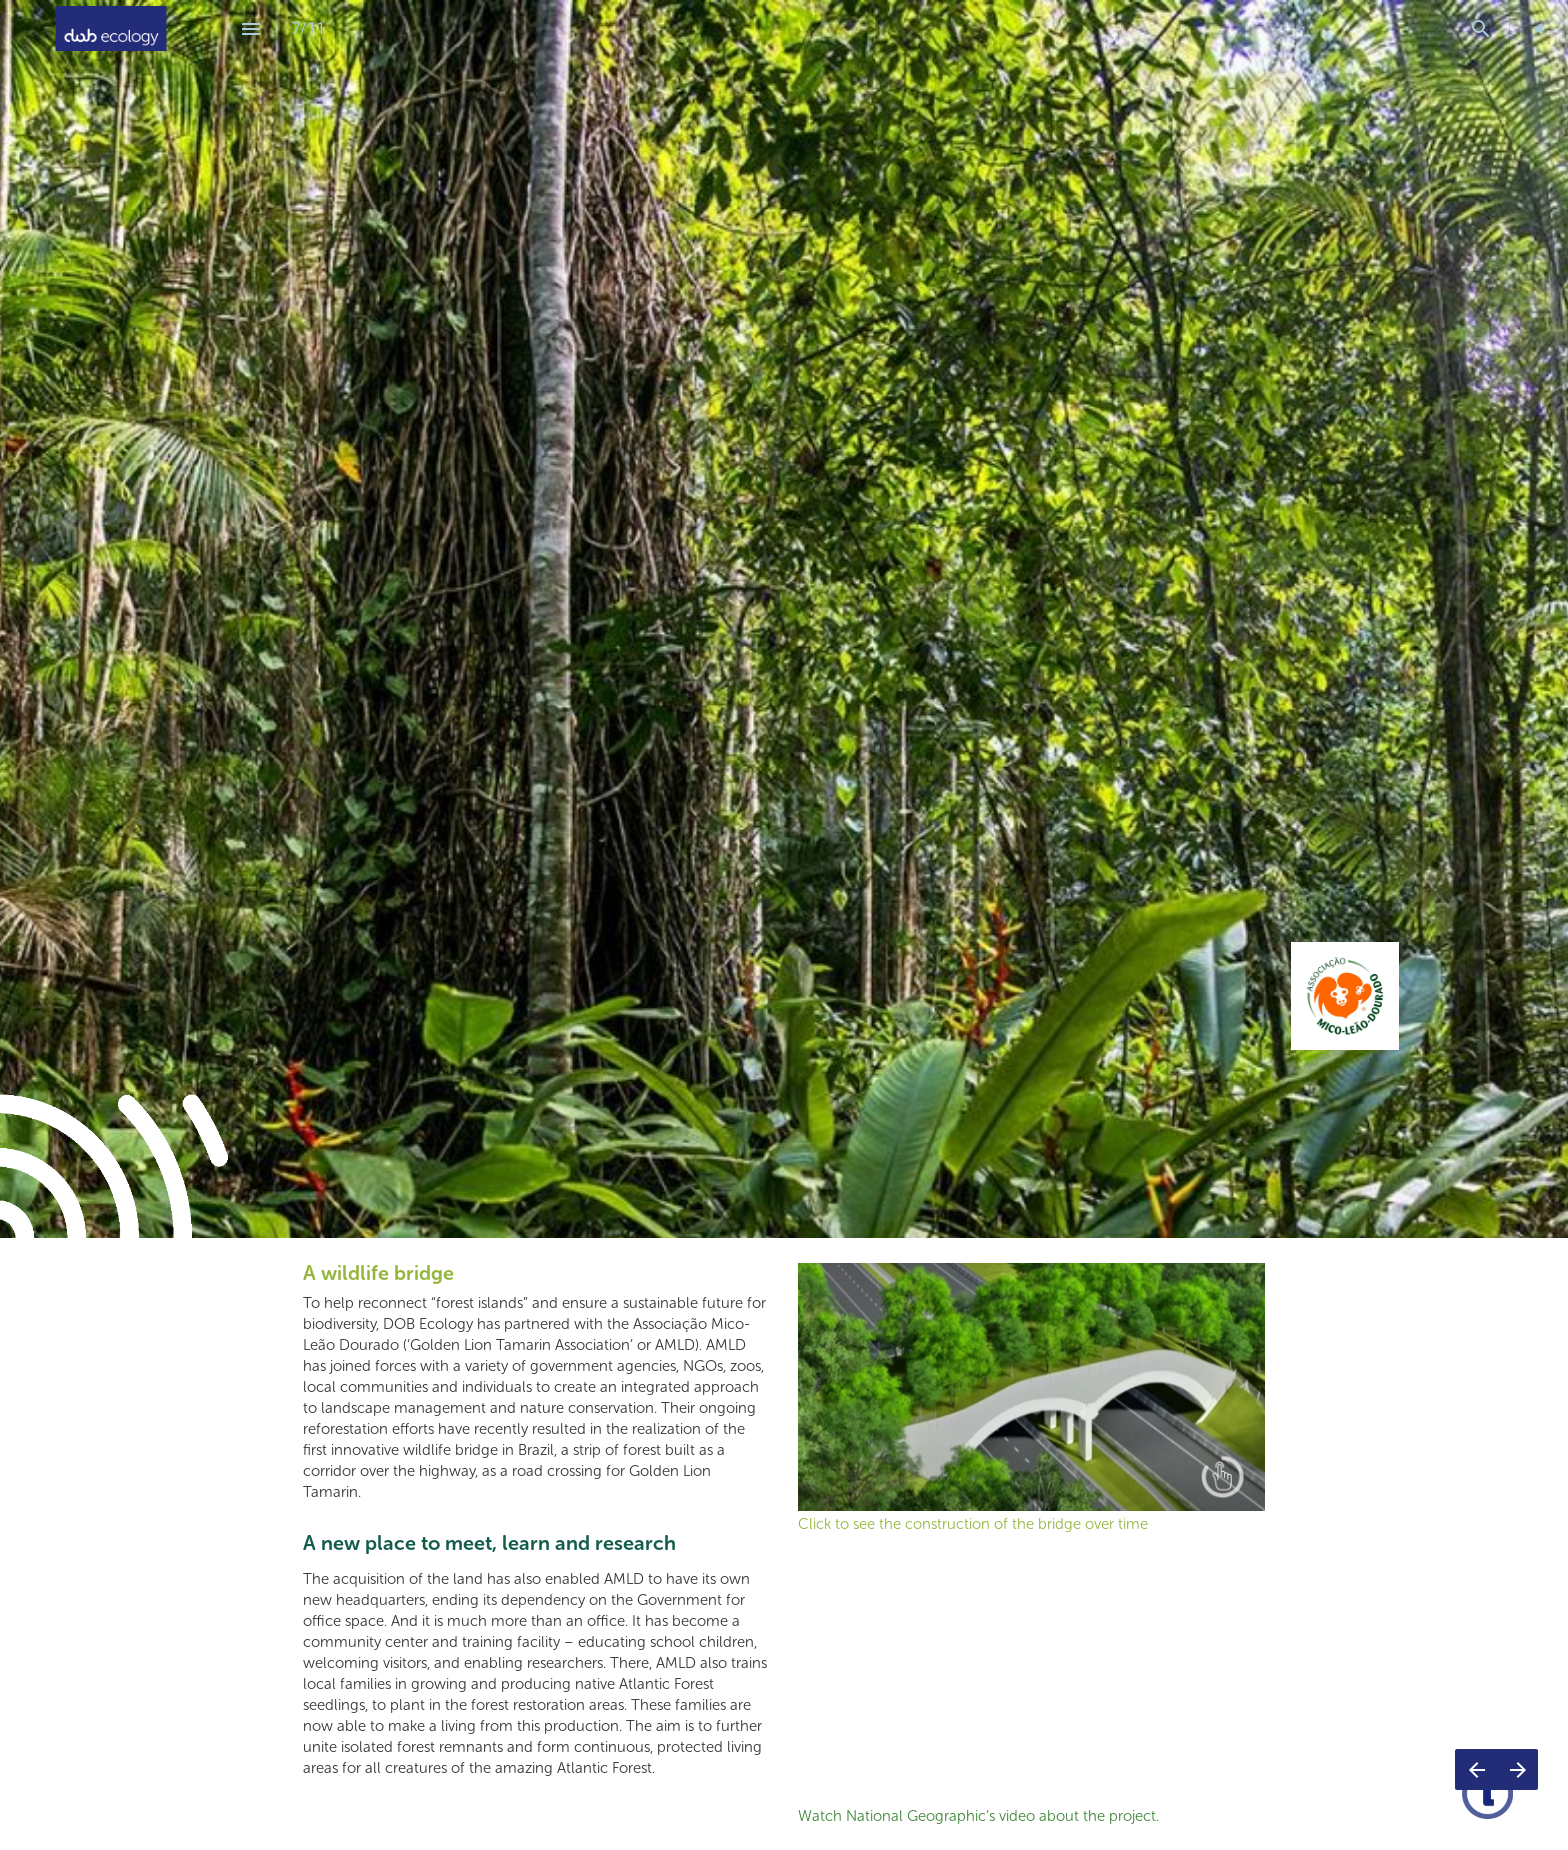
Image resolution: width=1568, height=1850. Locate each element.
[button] (1538, 28)
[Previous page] (1476, 1769)
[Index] (251, 28)
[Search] (1480, 28)
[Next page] (1517, 1769)
